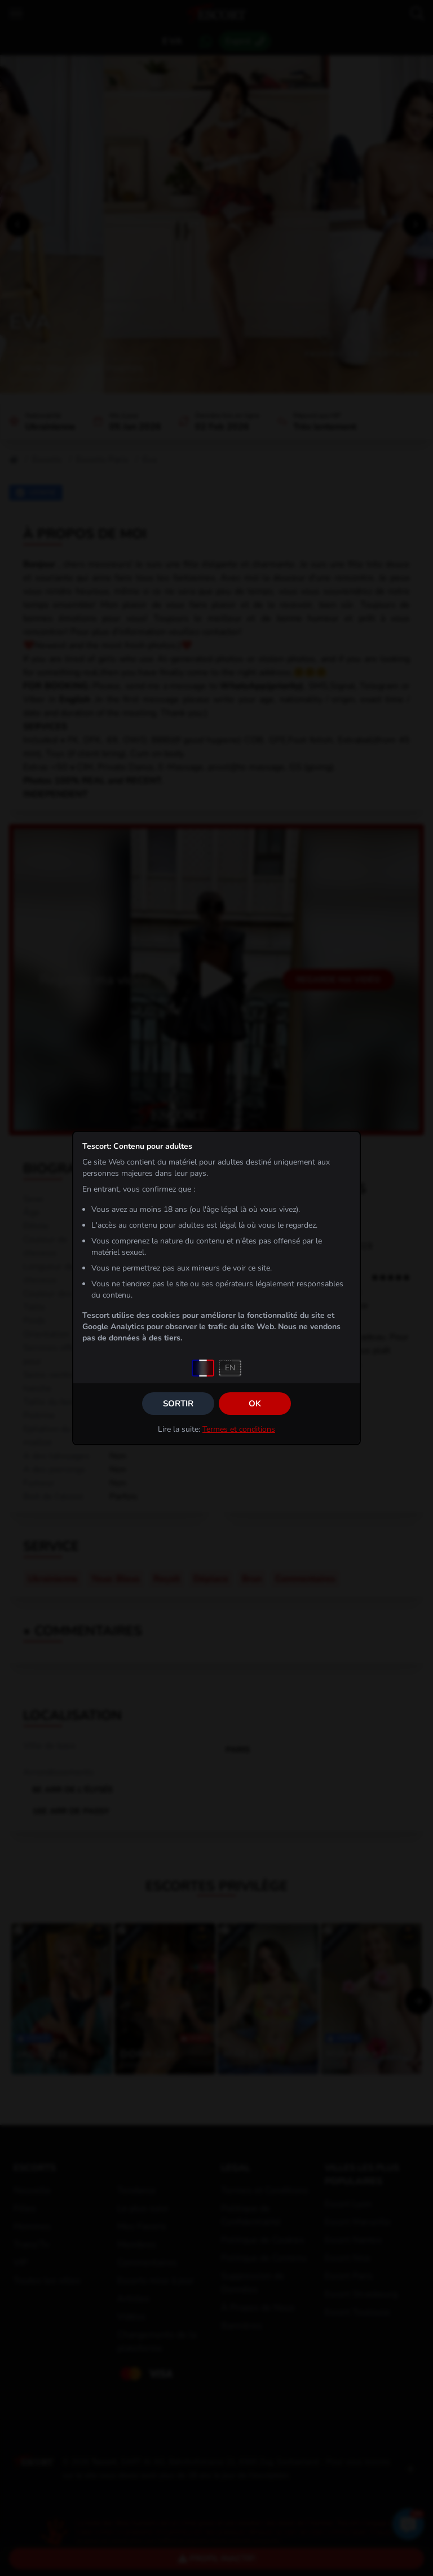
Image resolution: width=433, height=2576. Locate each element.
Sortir (178, 1403)
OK (255, 1403)
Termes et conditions (238, 1429)
